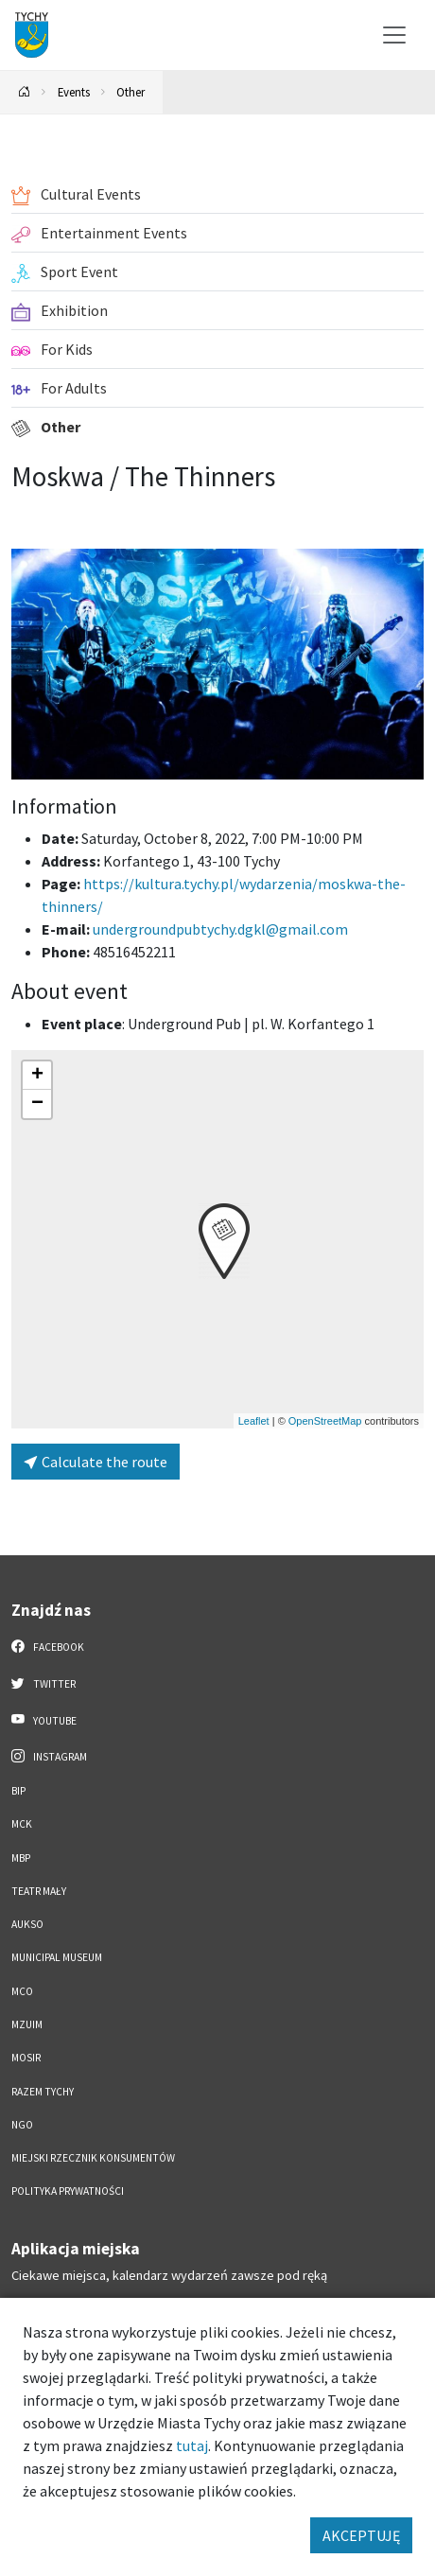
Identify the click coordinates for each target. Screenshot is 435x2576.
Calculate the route (95, 1461)
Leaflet (254, 1421)
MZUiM (27, 2024)
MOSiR (26, 2057)
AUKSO (27, 1924)
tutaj (192, 2445)
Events (74, 91)
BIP (18, 1790)
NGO (22, 2124)
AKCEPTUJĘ (361, 2535)
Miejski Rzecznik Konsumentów (93, 2157)
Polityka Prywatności (67, 2191)
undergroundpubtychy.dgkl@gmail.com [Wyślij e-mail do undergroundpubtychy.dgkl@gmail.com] (220, 929)
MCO (22, 1991)
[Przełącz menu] (394, 35)
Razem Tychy (42, 2091)
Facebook (47, 1646)
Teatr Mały (38, 1891)
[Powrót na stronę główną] (24, 92)
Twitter (43, 1682)
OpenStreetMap (325, 1421)
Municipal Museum (56, 1957)
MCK (21, 1824)
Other (130, 91)
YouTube (44, 1719)
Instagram (49, 1755)
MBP (20, 1858)
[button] (224, 1241)
